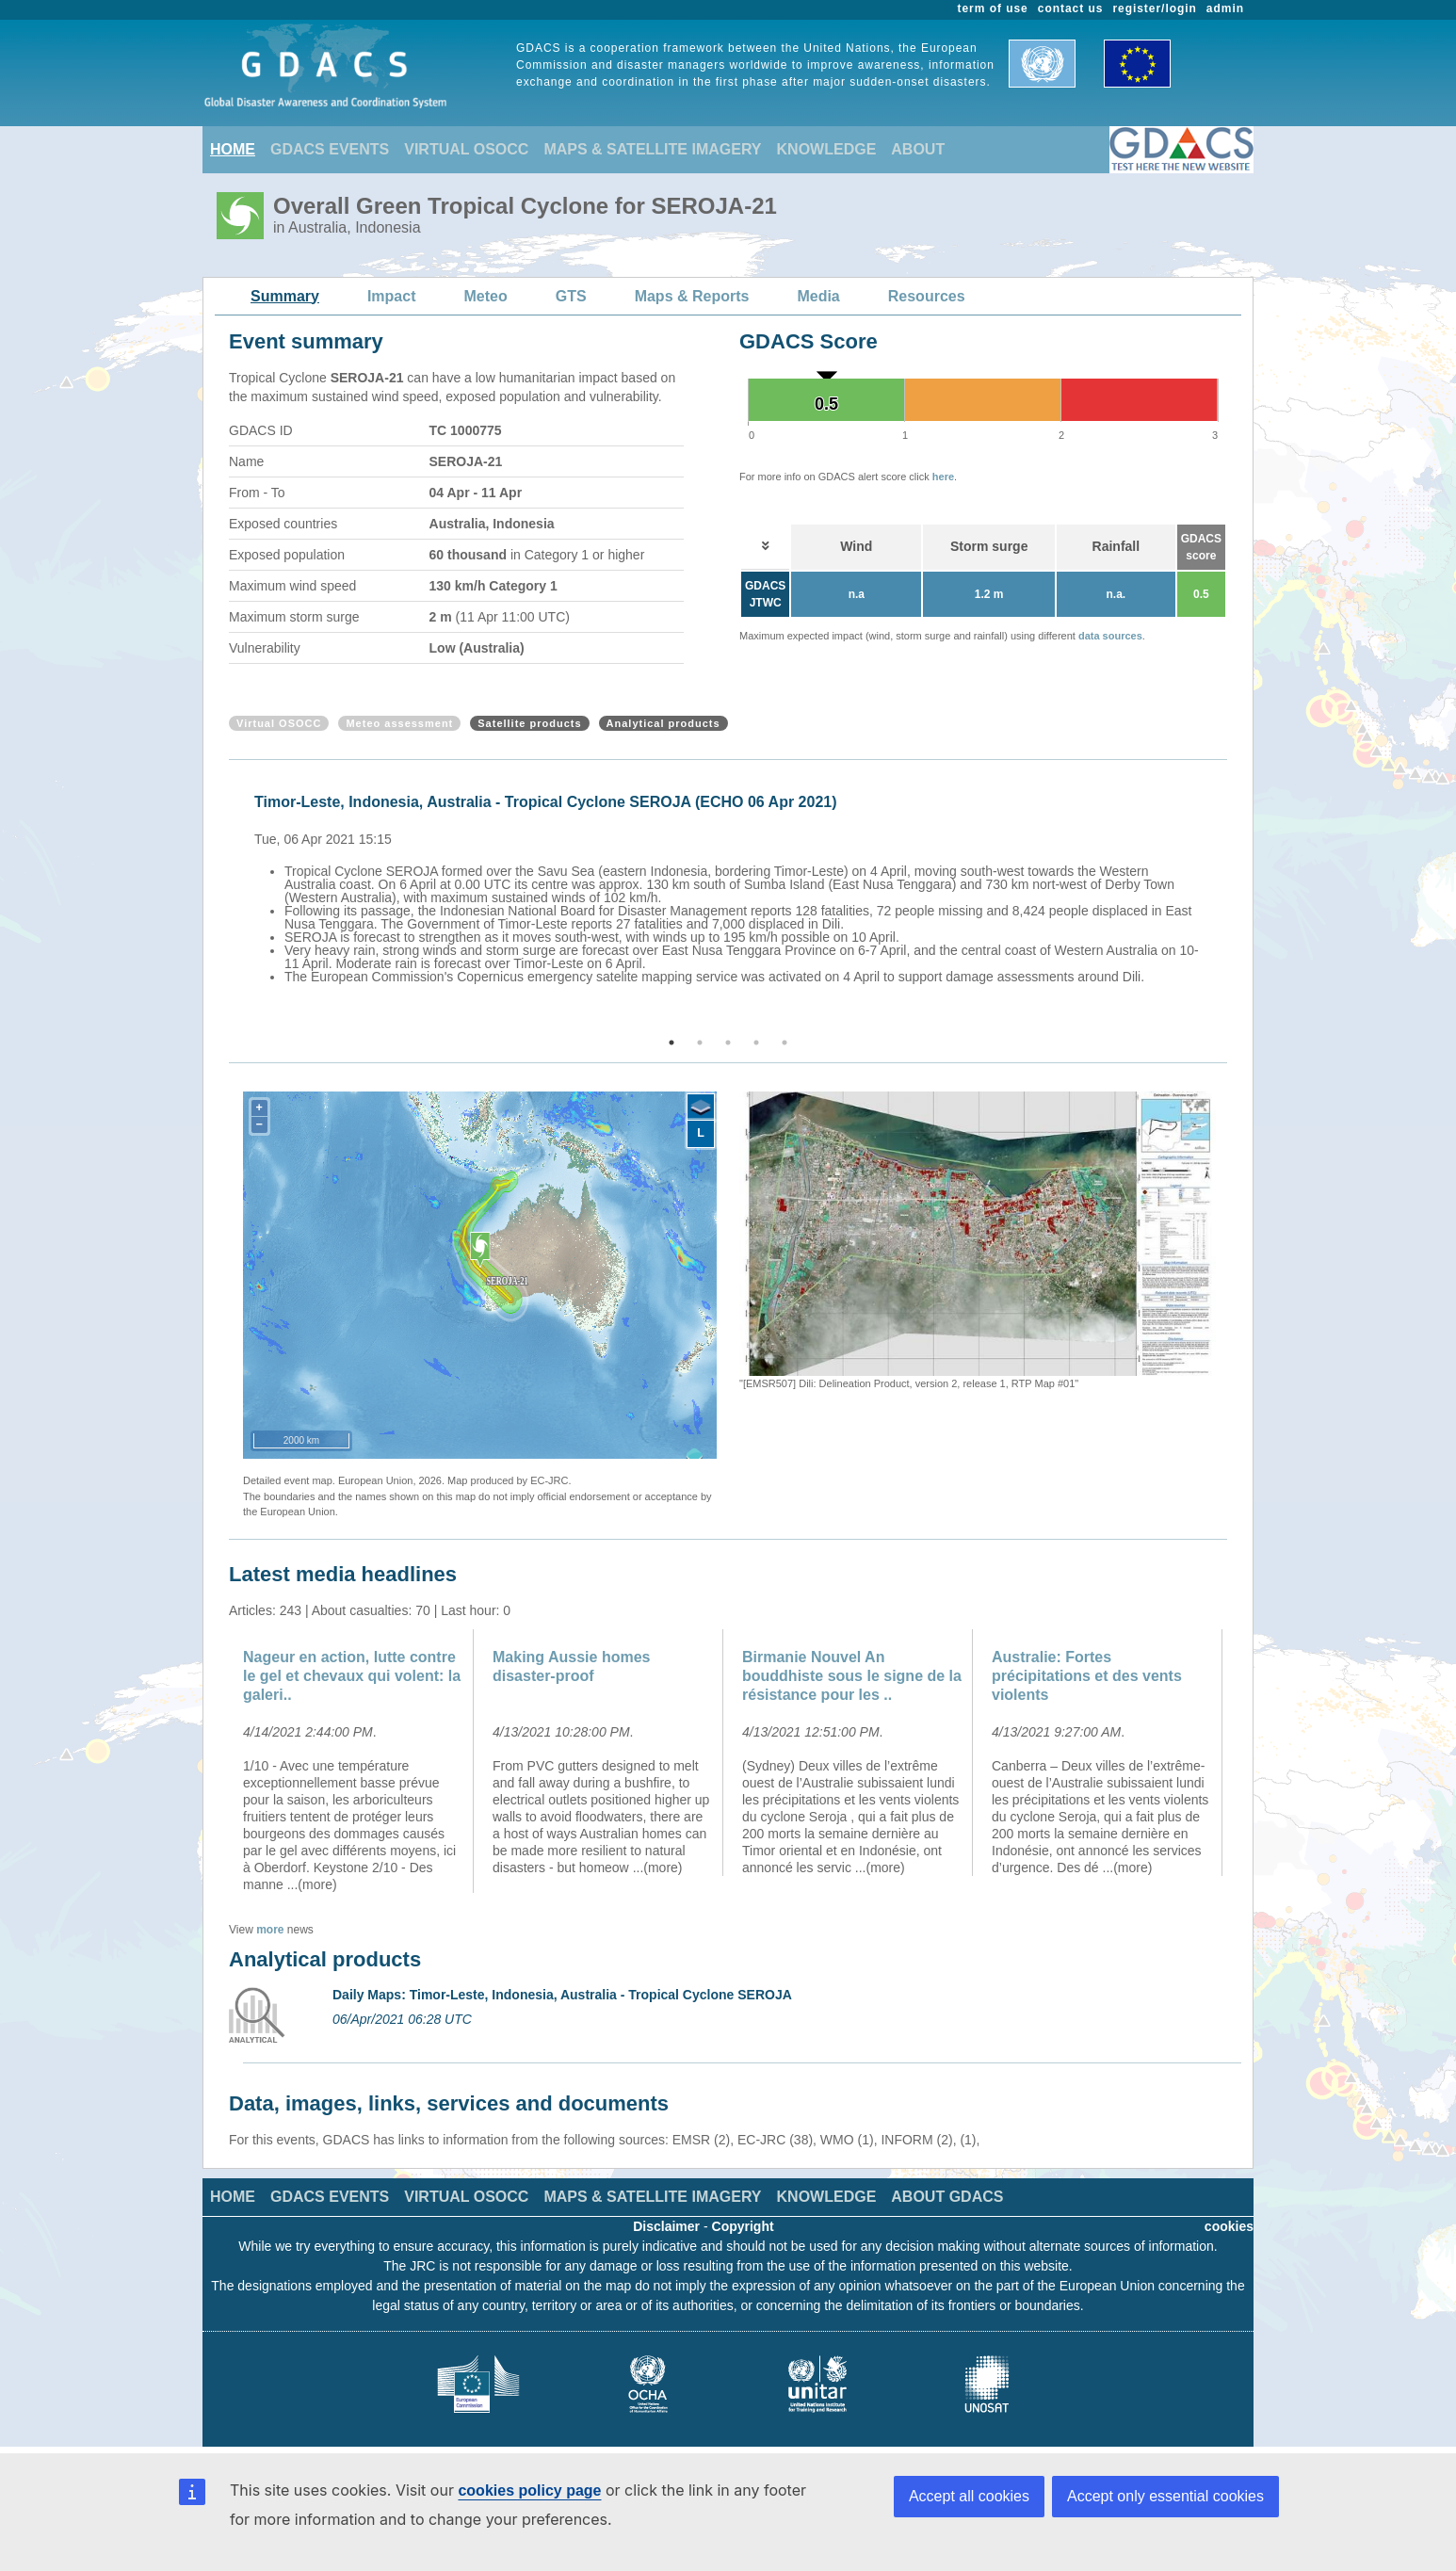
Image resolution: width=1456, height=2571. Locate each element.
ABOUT (918, 149)
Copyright (743, 2226)
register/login (1154, 8)
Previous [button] (226, 899)
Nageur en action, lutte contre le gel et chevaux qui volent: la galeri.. (352, 1676)
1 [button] (671, 1042)
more (269, 1929)
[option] (732, 886)
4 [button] (756, 1042)
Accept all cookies (969, 2496)
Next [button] (1230, 899)
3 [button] (728, 1042)
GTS (571, 296)
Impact (391, 296)
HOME (232, 149)
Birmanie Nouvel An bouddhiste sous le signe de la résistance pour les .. (852, 1676)
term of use (993, 8)
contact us (1071, 8)
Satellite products (529, 723)
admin (1225, 8)
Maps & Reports (692, 296)
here (943, 476)
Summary (285, 296)
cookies (1229, 2226)
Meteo (486, 296)
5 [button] (784, 1042)
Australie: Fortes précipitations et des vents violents (1087, 1676)
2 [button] (699, 1042)
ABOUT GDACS (947, 2197)
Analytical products (663, 723)
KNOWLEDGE (827, 149)
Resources (926, 296)
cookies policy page (529, 2490)
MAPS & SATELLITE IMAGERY (652, 149)
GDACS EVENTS (329, 149)
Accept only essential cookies (1165, 2496)
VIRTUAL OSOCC (466, 149)
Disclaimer (666, 2226)
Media (818, 296)
